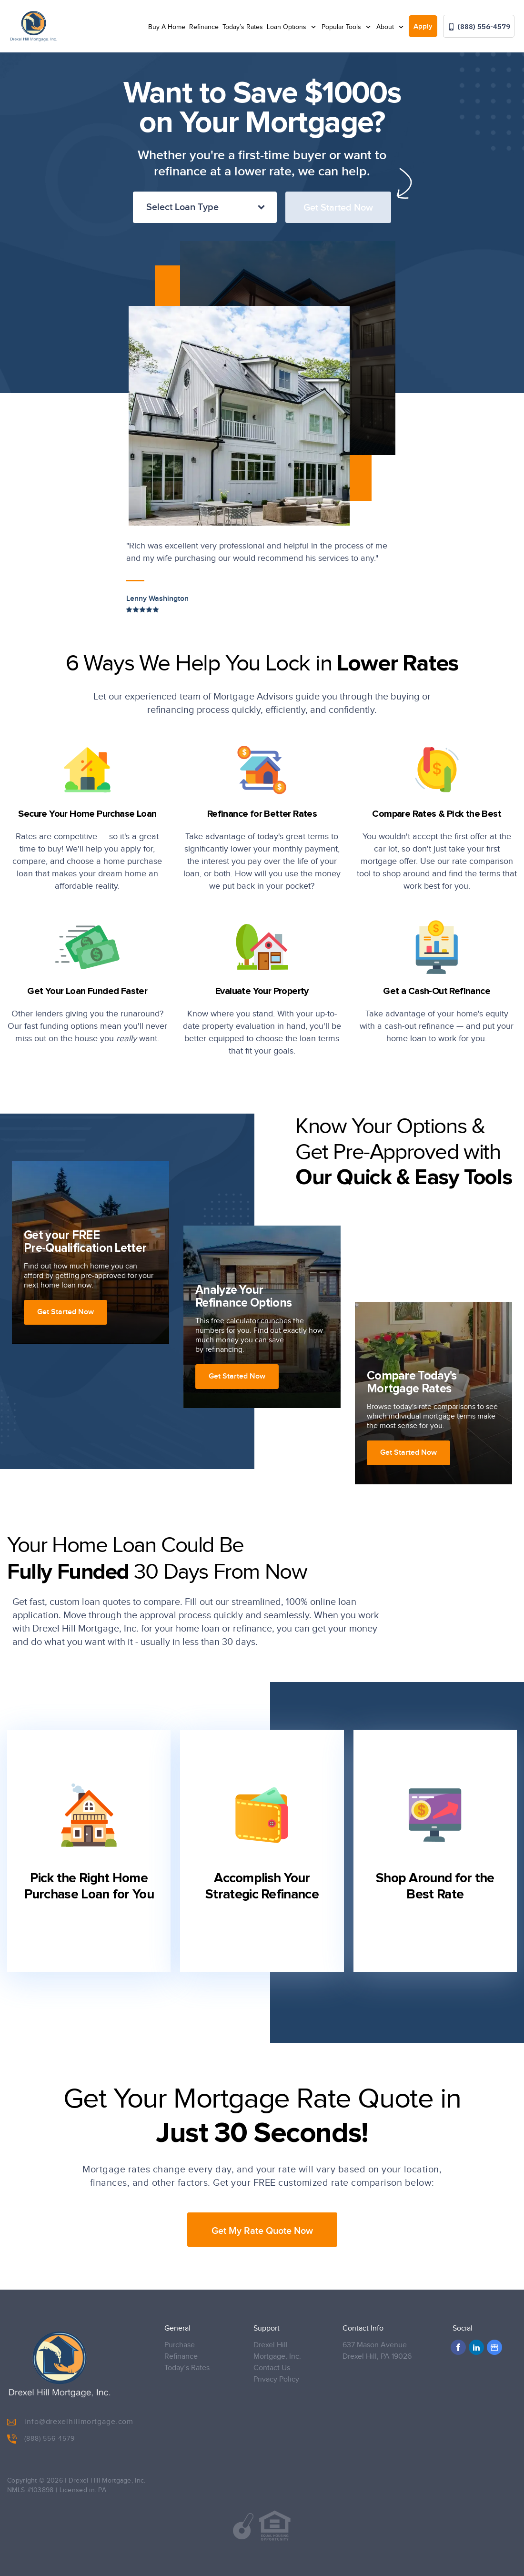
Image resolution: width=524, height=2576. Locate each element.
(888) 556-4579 (479, 26)
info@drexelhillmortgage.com (70, 2422)
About (386, 27)
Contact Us (271, 2368)
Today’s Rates (242, 27)
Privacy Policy (276, 2379)
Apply (423, 26)
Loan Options (287, 27)
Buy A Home (166, 27)
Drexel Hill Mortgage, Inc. (277, 2351)
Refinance (204, 27)
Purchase (179, 2345)
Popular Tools (342, 27)
